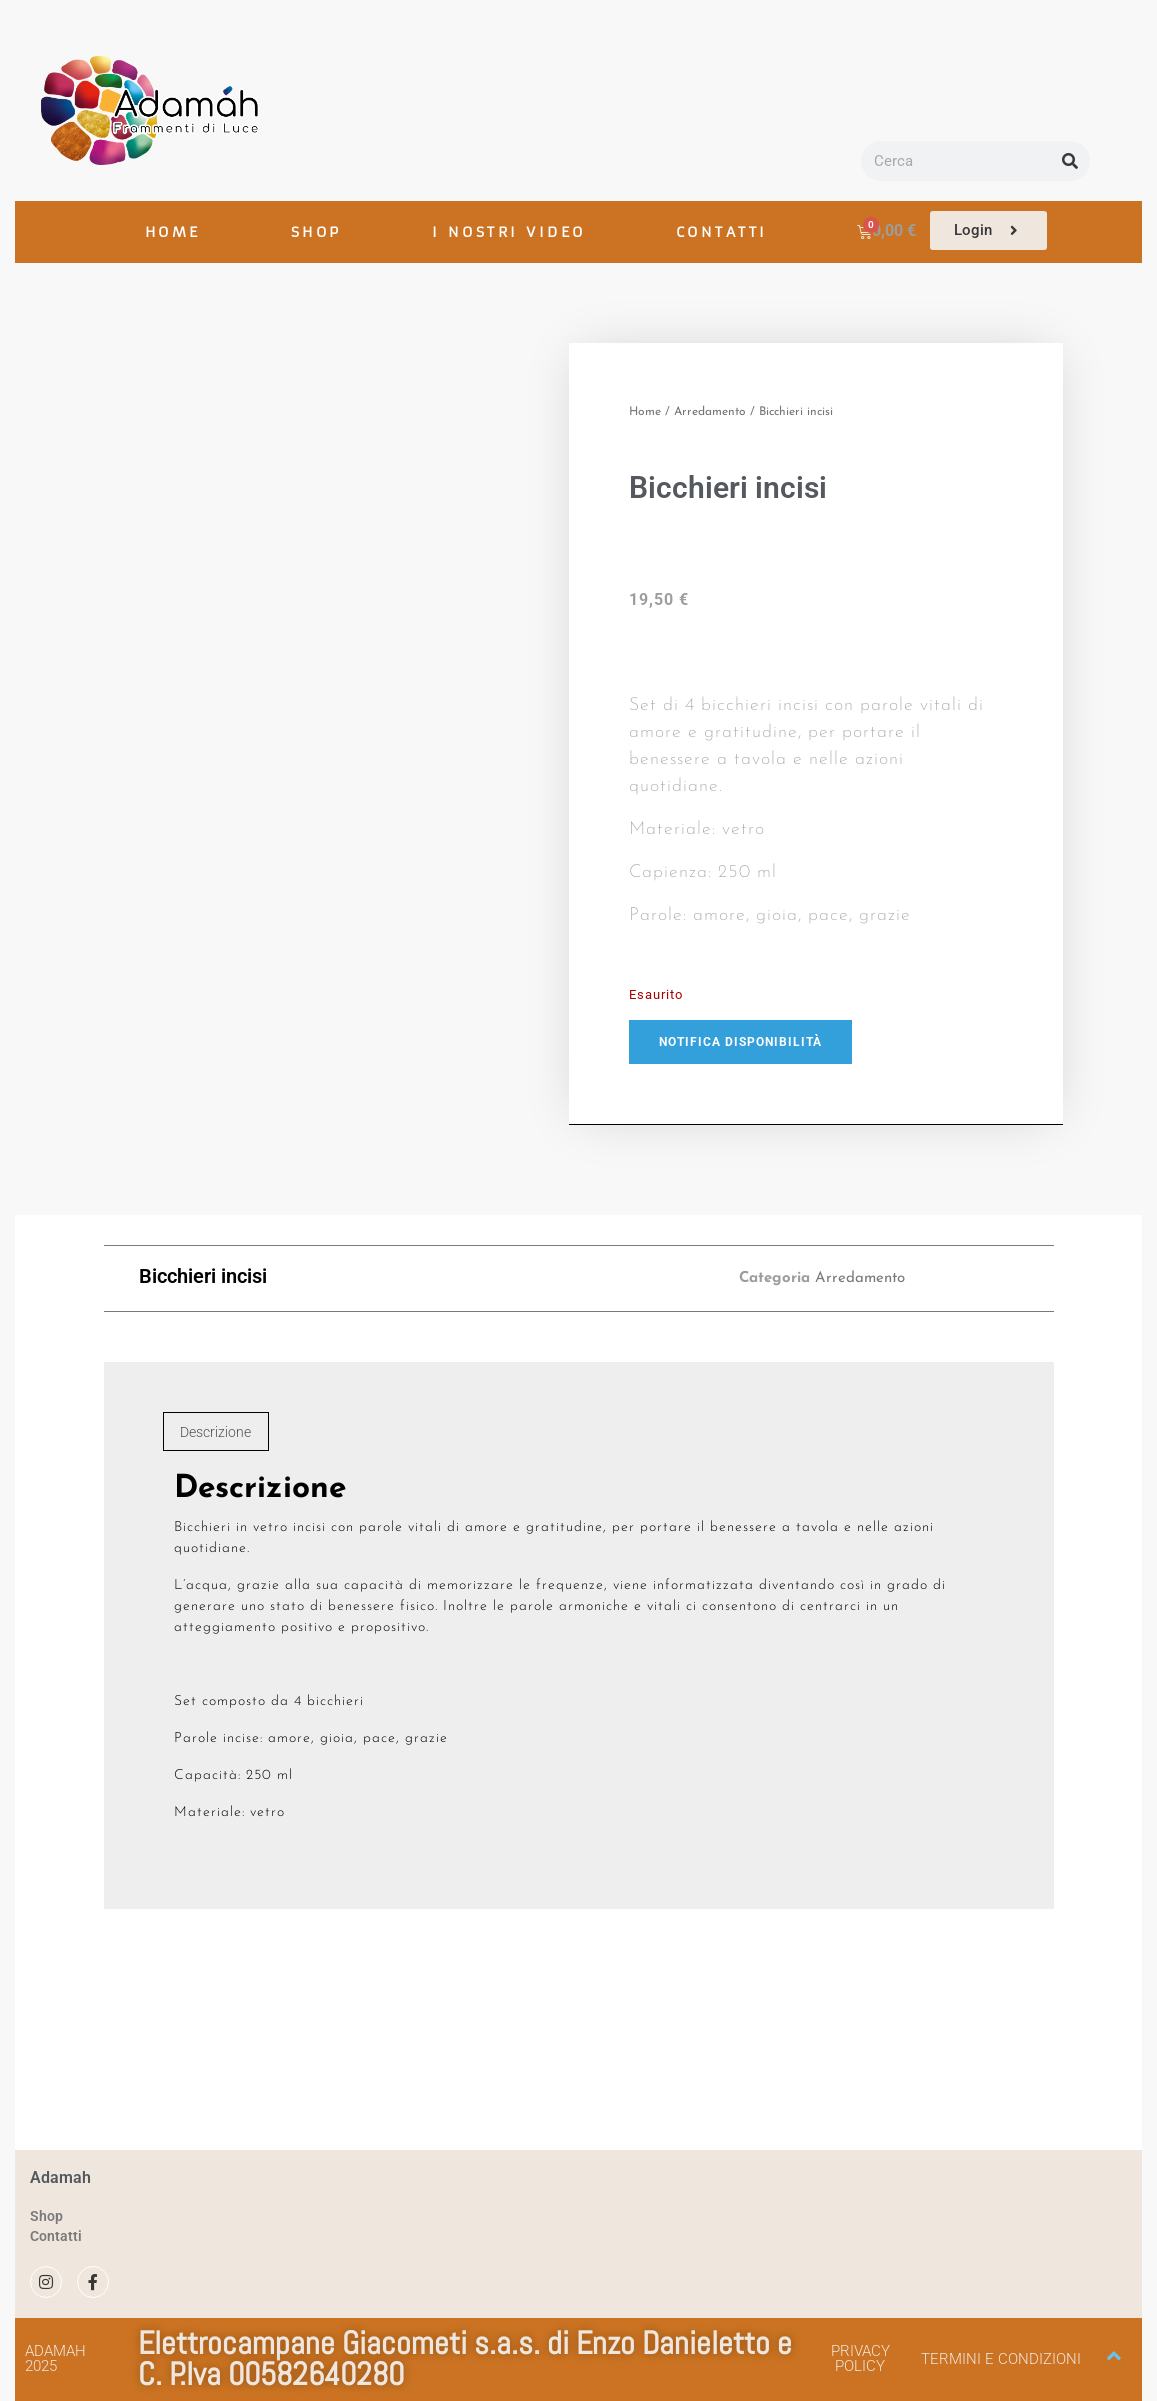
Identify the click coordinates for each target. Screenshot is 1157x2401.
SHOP (316, 232)
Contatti (56, 2236)
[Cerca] (1070, 161)
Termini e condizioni (1001, 2359)
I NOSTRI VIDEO (509, 232)
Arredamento (710, 412)
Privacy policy (860, 2358)
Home (645, 412)
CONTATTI (722, 232)
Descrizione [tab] (215, 1432)
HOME (173, 232)
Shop (46, 2216)
